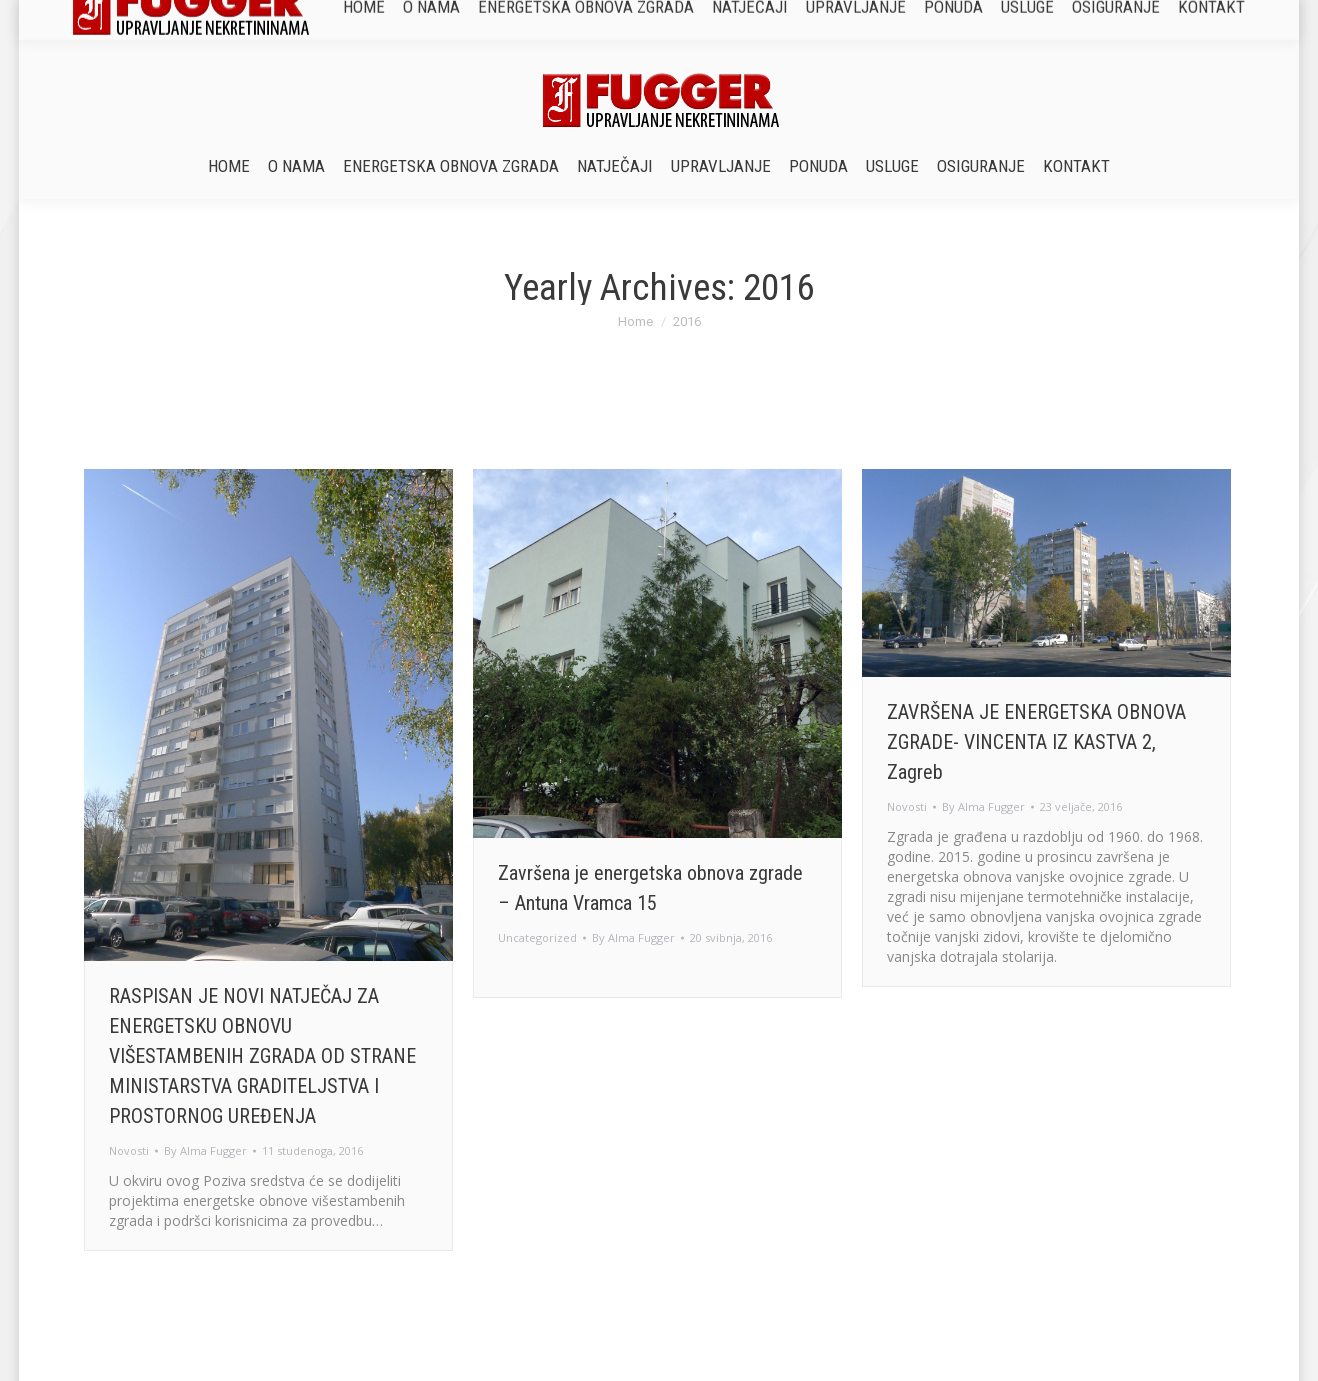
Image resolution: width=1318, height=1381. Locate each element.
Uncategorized (537, 937)
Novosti (129, 1150)
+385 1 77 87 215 (690, 17)
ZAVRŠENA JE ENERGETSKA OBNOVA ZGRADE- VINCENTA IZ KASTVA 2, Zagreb (1036, 742)
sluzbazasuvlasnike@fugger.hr (864, 17)
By (205, 1150)
